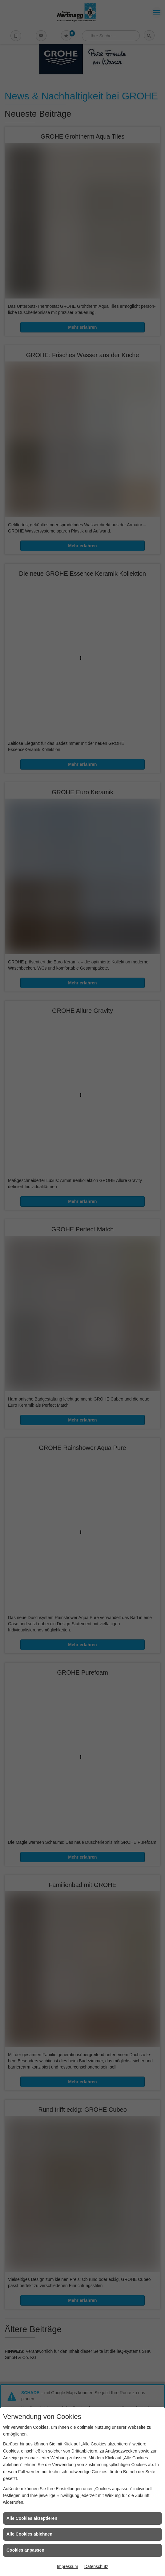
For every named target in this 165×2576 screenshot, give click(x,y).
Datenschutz (96, 2566)
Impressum (67, 2566)
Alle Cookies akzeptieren (31, 2518)
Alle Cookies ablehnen (29, 2534)
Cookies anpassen (25, 2550)
